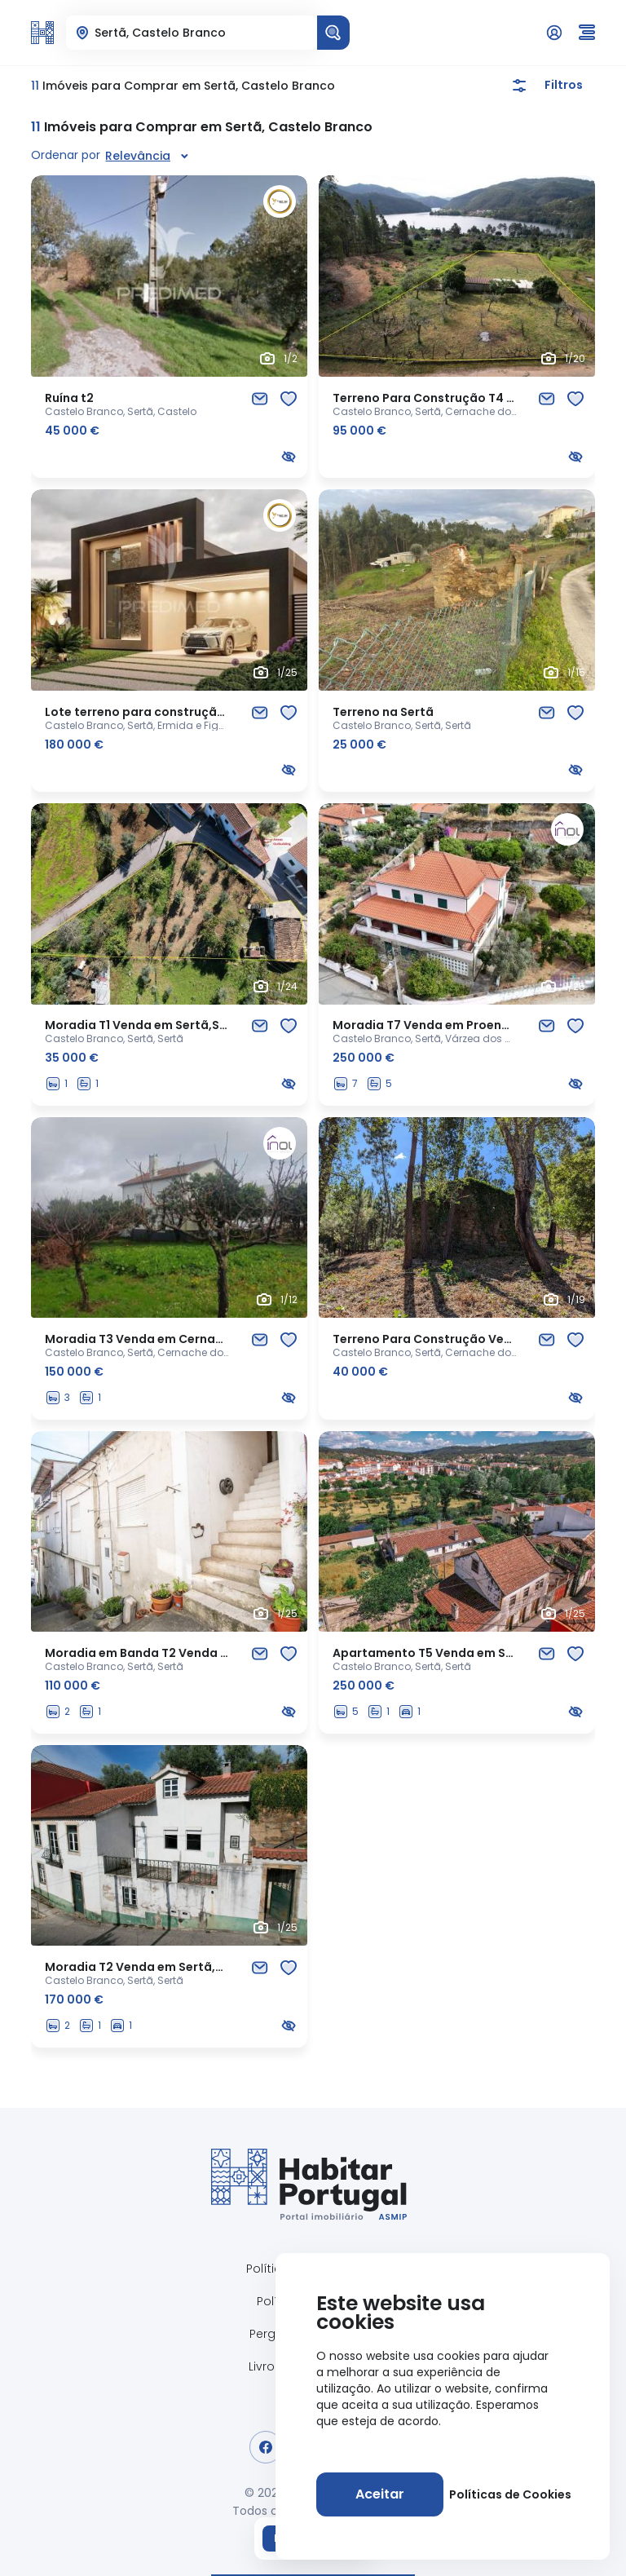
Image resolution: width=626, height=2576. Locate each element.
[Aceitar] (379, 2494)
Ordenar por (65, 155)
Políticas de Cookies (510, 2494)
